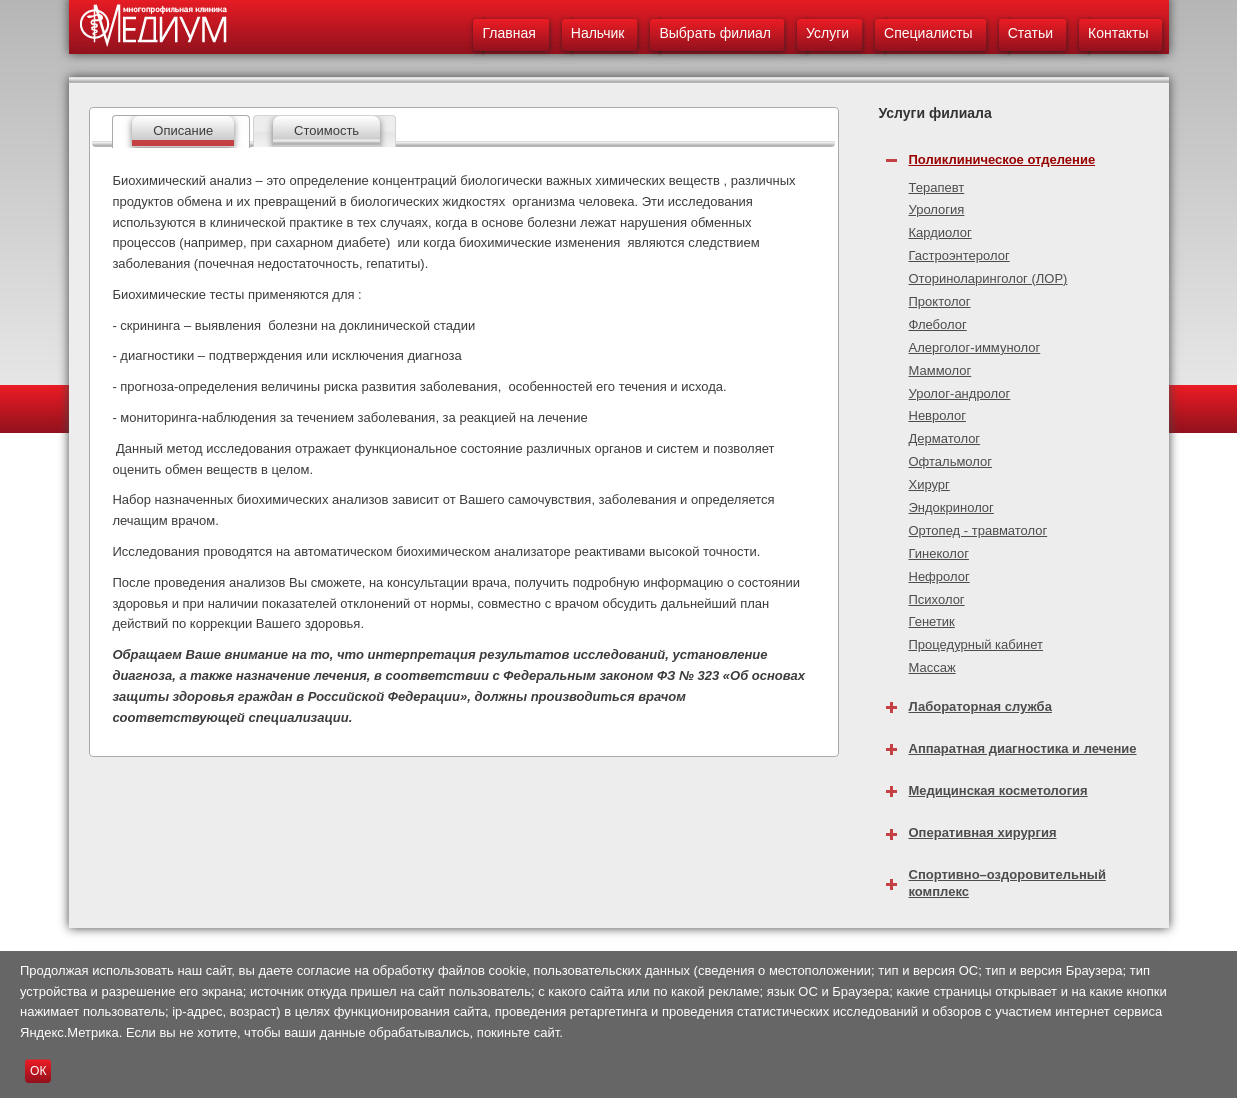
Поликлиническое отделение (1002, 159)
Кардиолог (940, 232)
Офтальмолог (951, 461)
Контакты (1118, 33)
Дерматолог (945, 438)
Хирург (929, 484)
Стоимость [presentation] (326, 130)
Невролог (937, 415)
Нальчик (598, 33)
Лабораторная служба (980, 706)
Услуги (827, 33)
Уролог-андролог (960, 393)
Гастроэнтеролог (959, 255)
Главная (508, 33)
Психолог (937, 599)
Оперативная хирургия (983, 832)
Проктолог (940, 301)
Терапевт (937, 187)
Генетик (932, 621)
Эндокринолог (951, 507)
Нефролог (939, 576)
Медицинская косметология (998, 790)
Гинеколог (939, 553)
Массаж (932, 667)
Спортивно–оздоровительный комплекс (1007, 883)
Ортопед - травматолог (978, 530)
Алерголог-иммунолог (975, 347)
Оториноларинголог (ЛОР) (988, 278)
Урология (937, 209)
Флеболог (938, 324)
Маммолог (940, 370)
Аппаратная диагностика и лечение (1023, 748)
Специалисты (928, 33)
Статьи (1030, 33)
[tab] (181, 131)
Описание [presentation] (183, 130)
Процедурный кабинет (976, 644)
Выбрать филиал (715, 33)
